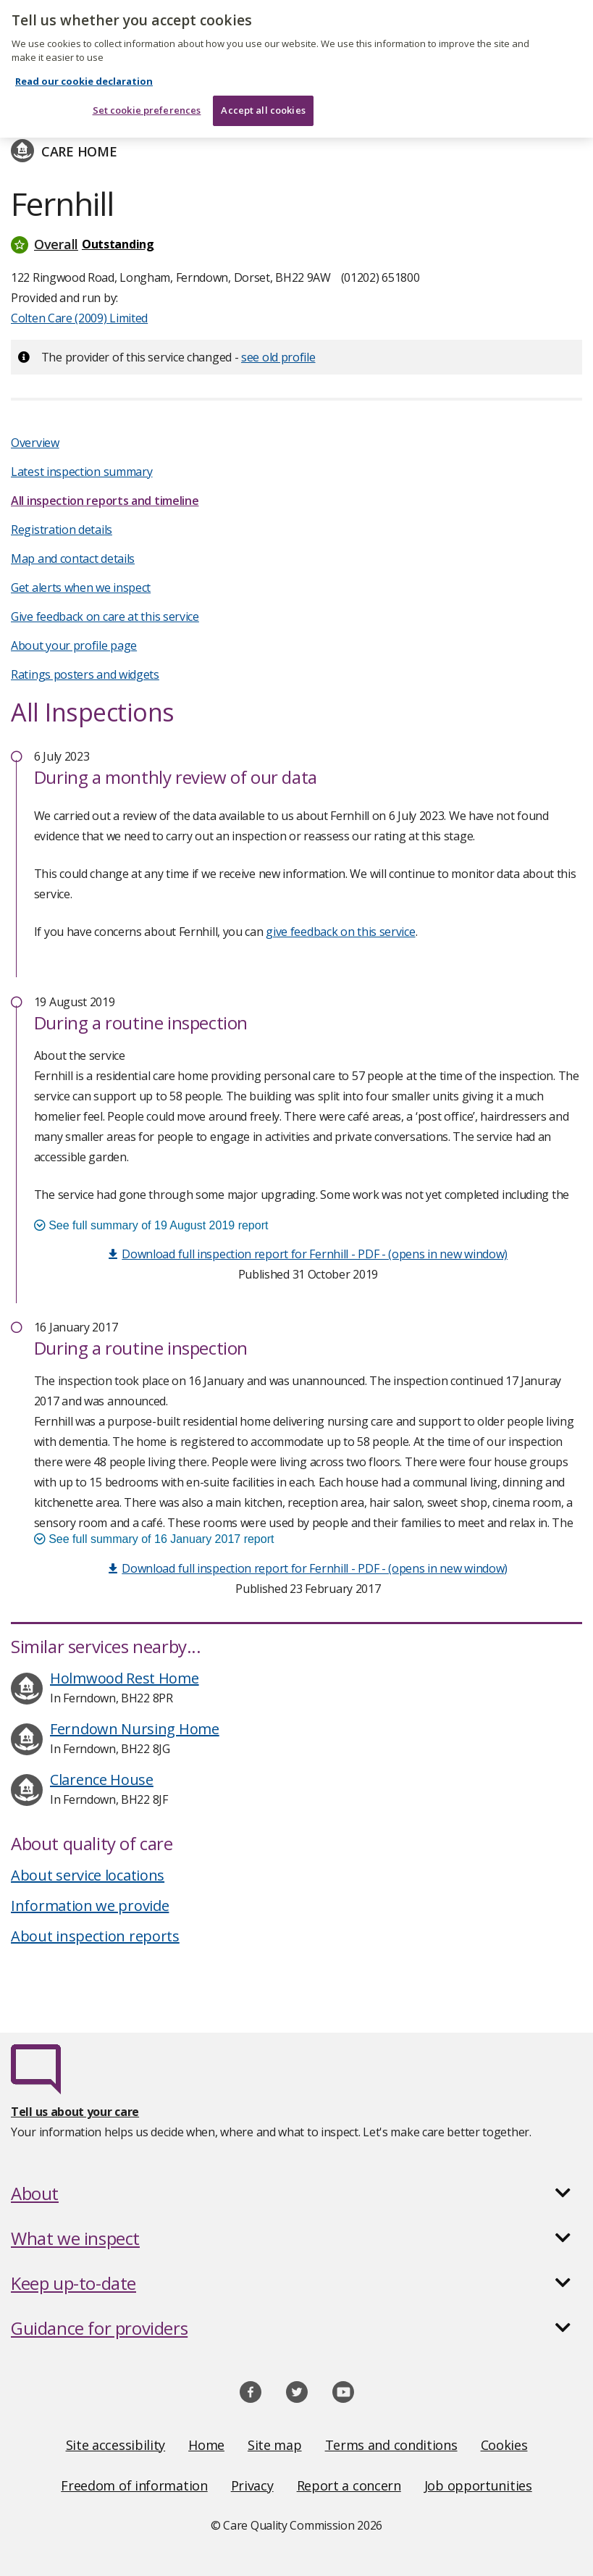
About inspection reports (95, 1936)
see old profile (278, 357)
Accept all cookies (263, 101)
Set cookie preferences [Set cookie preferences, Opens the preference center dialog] (147, 101)
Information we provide (90, 1905)
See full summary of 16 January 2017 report (154, 1539)
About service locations (87, 1875)
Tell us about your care (75, 2112)
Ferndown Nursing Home (134, 1729)
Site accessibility (116, 2445)
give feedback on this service (340, 932)
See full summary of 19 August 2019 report (151, 1225)
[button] (296, 244)
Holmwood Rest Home (124, 1678)
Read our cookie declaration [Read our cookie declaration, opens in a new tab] (84, 71)
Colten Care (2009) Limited (79, 318)
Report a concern (349, 2485)
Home (206, 2445)
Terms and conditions (391, 2445)
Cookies (504, 2445)
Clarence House (101, 1779)
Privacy (252, 2485)
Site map (275, 2445)
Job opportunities (478, 2485)
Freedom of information (134, 2485)
